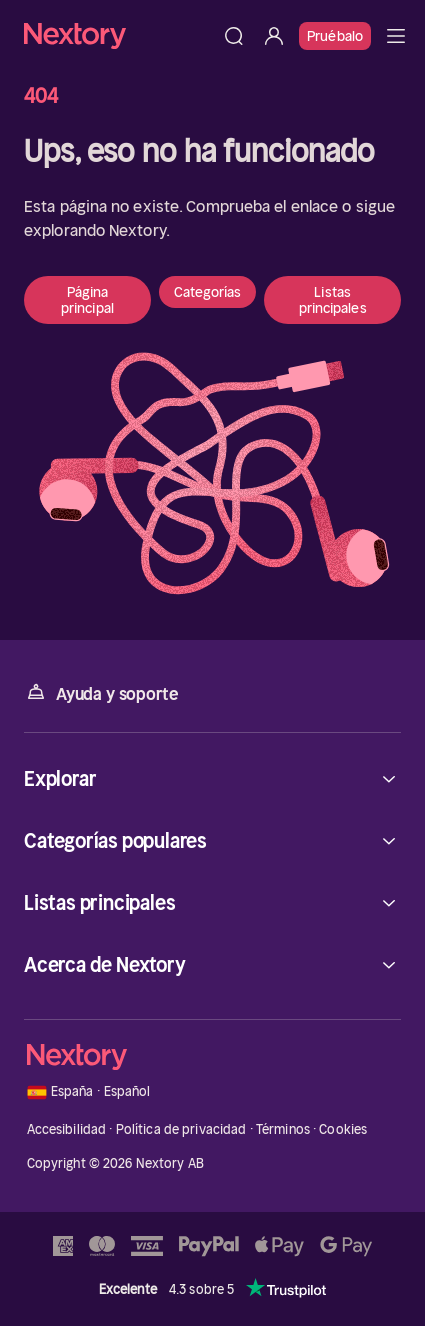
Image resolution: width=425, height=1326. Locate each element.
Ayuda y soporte (101, 692)
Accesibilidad (67, 1129)
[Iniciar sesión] (274, 36)
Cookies (343, 1129)
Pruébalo (335, 36)
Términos (283, 1129)
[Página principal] (119, 35)
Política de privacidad (181, 1129)
